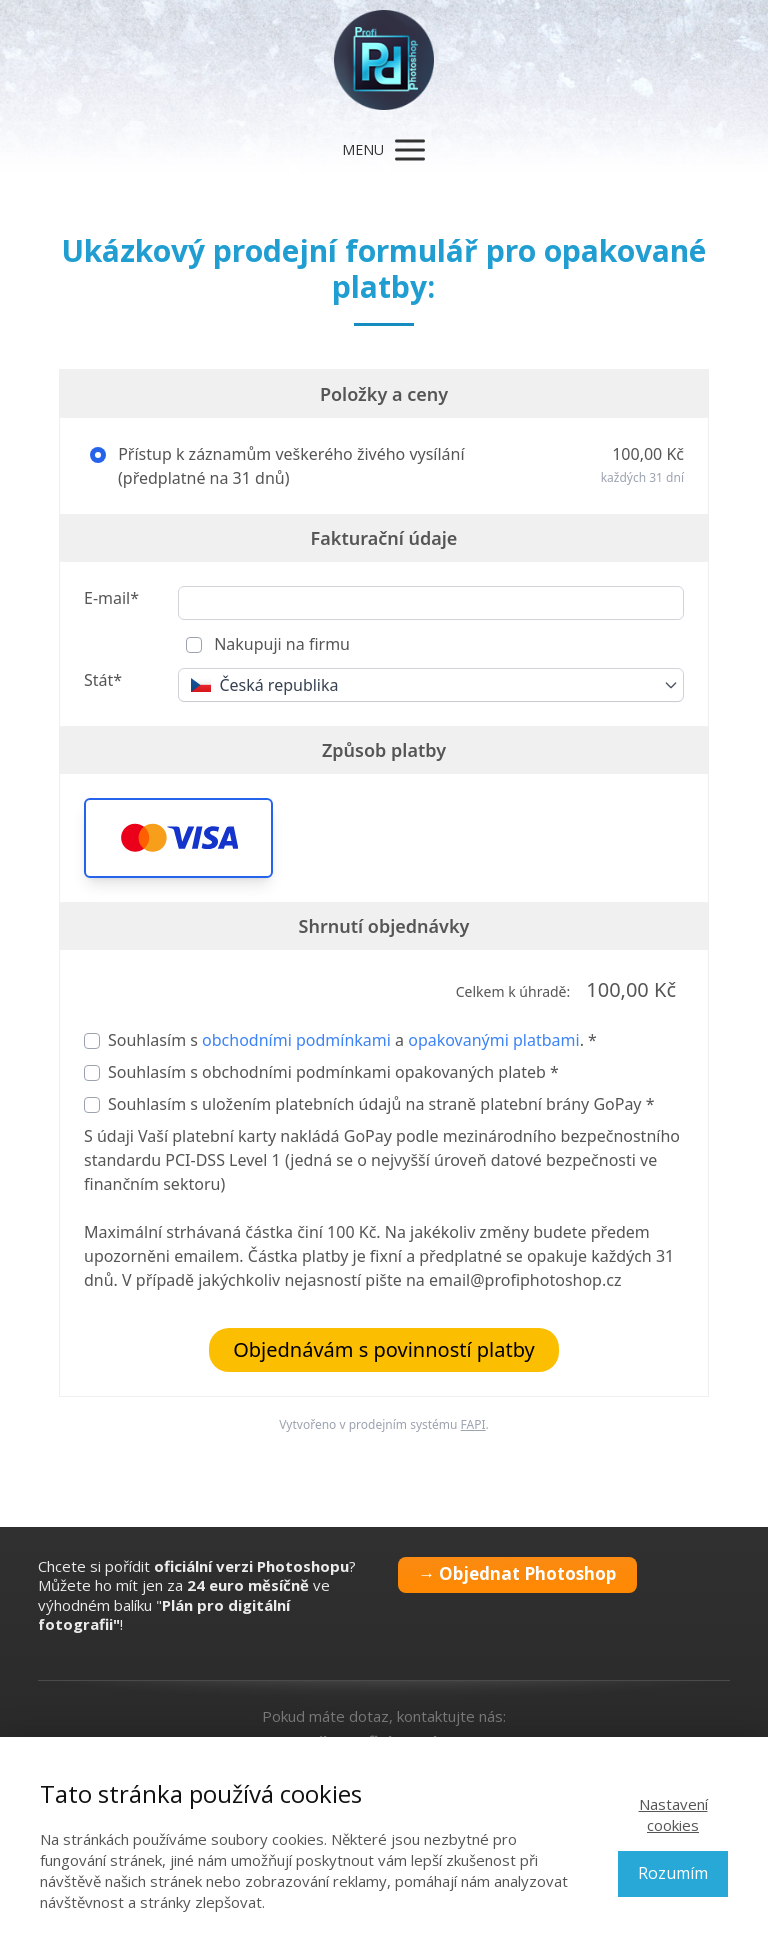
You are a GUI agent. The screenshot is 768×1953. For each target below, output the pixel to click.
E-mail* (111, 598)
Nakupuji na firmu (280, 644)
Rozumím (673, 1873)
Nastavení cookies (673, 1814)
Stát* (103, 680)
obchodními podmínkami (296, 1040)
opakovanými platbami (493, 1040)
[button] (178, 838)
